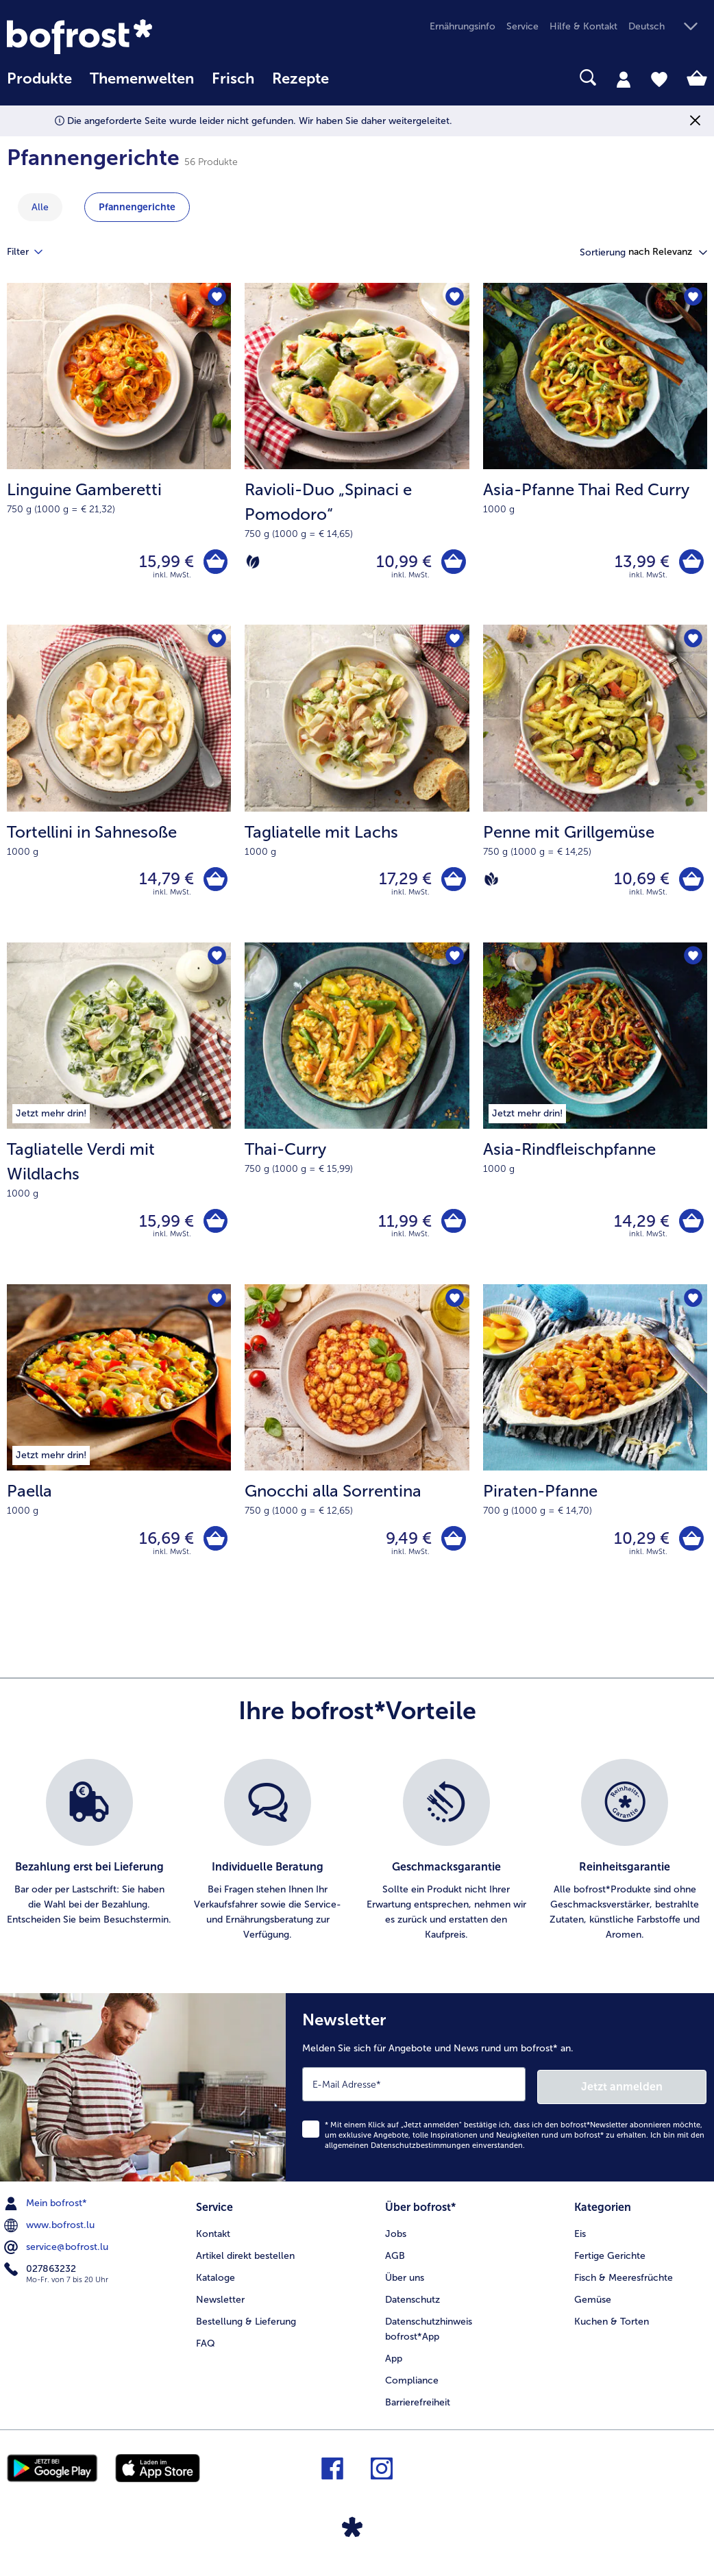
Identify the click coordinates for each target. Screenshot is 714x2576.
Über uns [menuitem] (404, 2283)
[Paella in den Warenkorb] (214, 1547)
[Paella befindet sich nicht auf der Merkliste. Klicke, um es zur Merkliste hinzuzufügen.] (216, 1306)
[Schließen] (695, 121)
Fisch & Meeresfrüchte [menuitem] (623, 2283)
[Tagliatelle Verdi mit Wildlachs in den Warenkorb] (214, 1227)
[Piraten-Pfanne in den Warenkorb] (690, 1547)
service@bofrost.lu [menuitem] (57, 2254)
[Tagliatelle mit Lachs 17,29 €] (357, 787)
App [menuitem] (393, 2364)
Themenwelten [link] (142, 78)
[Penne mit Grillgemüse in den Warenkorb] (690, 882)
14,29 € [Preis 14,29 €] (639, 1226)
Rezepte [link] (300, 78)
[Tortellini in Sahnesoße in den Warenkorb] (214, 882)
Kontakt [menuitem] (213, 2239)
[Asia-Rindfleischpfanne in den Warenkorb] (690, 1227)
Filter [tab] (33, 252)
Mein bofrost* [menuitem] (47, 2210)
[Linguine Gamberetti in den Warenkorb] (214, 562)
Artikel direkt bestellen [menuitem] (245, 2261)
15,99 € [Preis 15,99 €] (163, 563)
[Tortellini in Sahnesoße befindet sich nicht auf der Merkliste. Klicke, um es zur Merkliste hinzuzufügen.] (216, 642)
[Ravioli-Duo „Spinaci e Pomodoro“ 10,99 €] (357, 455)
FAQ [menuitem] (205, 2349)
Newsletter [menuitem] (220, 2305)
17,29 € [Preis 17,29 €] (403, 882)
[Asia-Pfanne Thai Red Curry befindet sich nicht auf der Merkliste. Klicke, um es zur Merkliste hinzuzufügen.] (692, 297)
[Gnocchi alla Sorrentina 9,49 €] (357, 1451)
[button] (667, 27)
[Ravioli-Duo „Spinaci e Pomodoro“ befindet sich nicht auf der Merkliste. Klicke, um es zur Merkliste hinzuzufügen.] (454, 297)
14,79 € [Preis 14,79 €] (163, 882)
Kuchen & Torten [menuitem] (611, 2327)
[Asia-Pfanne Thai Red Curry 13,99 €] (595, 455)
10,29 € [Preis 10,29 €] (639, 1546)
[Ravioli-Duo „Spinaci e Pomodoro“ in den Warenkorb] (452, 562)
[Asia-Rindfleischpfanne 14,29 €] (595, 1119)
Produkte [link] (39, 78)
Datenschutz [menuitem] (412, 2305)
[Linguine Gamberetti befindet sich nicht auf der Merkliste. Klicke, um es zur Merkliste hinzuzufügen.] (216, 297)
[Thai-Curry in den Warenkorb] (452, 1227)
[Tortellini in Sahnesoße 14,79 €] (119, 787)
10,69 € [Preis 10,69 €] (639, 882)
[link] (112, 36)
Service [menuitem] (522, 26)
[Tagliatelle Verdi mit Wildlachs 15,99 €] (119, 1119)
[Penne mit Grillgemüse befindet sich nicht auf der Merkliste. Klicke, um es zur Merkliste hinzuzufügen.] (692, 642)
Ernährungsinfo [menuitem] (462, 26)
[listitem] (89, 1860)
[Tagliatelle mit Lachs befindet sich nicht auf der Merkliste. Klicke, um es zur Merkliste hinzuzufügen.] (454, 642)
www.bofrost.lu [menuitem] (51, 2232)
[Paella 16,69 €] (119, 1451)
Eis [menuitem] (580, 2239)
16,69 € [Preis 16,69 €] (163, 1546)
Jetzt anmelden (648, 2093)
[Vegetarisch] (253, 563)
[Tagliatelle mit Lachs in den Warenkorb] (452, 882)
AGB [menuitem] (395, 2261)
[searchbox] (355, 77)
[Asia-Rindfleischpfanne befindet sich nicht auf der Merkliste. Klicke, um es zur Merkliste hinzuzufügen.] (692, 962)
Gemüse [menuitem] (592, 2305)
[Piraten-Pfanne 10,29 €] (595, 1451)
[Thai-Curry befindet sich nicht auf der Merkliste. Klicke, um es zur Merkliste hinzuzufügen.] (454, 962)
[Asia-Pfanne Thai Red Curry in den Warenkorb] (690, 562)
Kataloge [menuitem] (215, 2283)
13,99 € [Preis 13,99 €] (640, 563)
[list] (357, 1860)
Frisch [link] (233, 78)
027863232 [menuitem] (41, 2276)
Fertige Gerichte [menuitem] (609, 2261)
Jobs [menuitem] (395, 2239)
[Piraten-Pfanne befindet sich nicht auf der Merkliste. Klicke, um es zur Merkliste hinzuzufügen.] (692, 1306)
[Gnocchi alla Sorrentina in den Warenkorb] (452, 1547)
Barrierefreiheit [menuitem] (417, 2408)
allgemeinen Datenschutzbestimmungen (397, 2152)
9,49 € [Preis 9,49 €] (407, 1546)
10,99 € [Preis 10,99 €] (402, 563)
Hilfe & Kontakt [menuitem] (583, 26)
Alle (40, 207)
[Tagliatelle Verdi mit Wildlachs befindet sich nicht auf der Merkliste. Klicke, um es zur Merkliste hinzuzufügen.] (216, 962)
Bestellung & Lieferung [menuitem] (246, 2327)
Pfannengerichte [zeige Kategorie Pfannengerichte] (137, 207)
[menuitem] (39, 85)
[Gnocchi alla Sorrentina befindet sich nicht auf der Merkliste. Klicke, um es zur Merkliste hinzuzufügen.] (454, 1306)
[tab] (623, 78)
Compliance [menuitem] (412, 2386)
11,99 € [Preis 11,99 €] (403, 1226)
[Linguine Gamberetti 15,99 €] (119, 455)
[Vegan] (491, 883)
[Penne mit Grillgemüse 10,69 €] (595, 787)
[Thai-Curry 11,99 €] (357, 1119)
